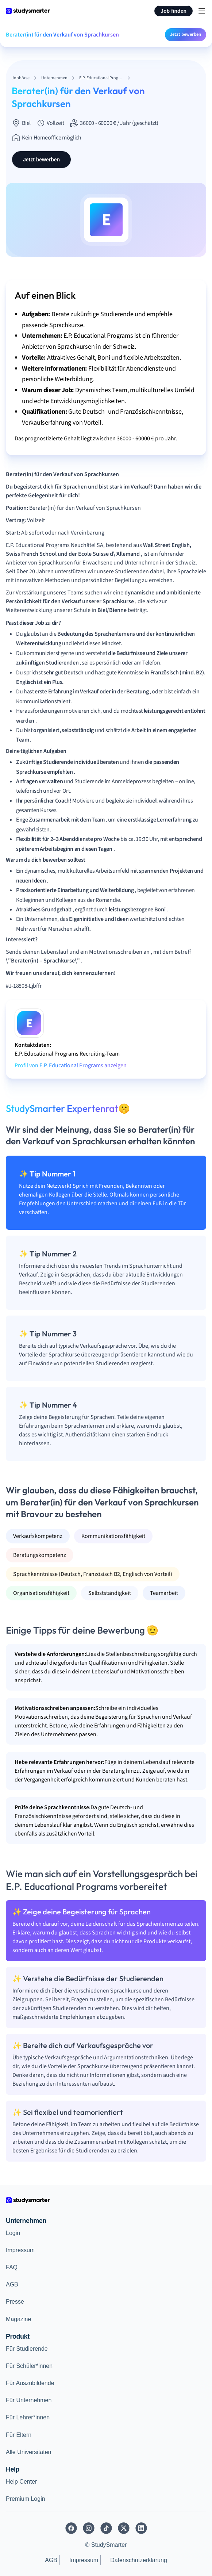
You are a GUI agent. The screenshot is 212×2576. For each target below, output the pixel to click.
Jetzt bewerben (185, 34)
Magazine (18, 2319)
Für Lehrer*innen (28, 2417)
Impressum (20, 2250)
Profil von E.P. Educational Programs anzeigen (71, 1065)
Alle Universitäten (28, 2452)
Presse (15, 2302)
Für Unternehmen (28, 2400)
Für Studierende (27, 2349)
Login (13, 2233)
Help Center (21, 2482)
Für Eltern (18, 2435)
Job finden (173, 11)
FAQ (12, 2267)
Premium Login (25, 2499)
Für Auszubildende (30, 2383)
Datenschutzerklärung (138, 2560)
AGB (12, 2284)
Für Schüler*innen (29, 2366)
